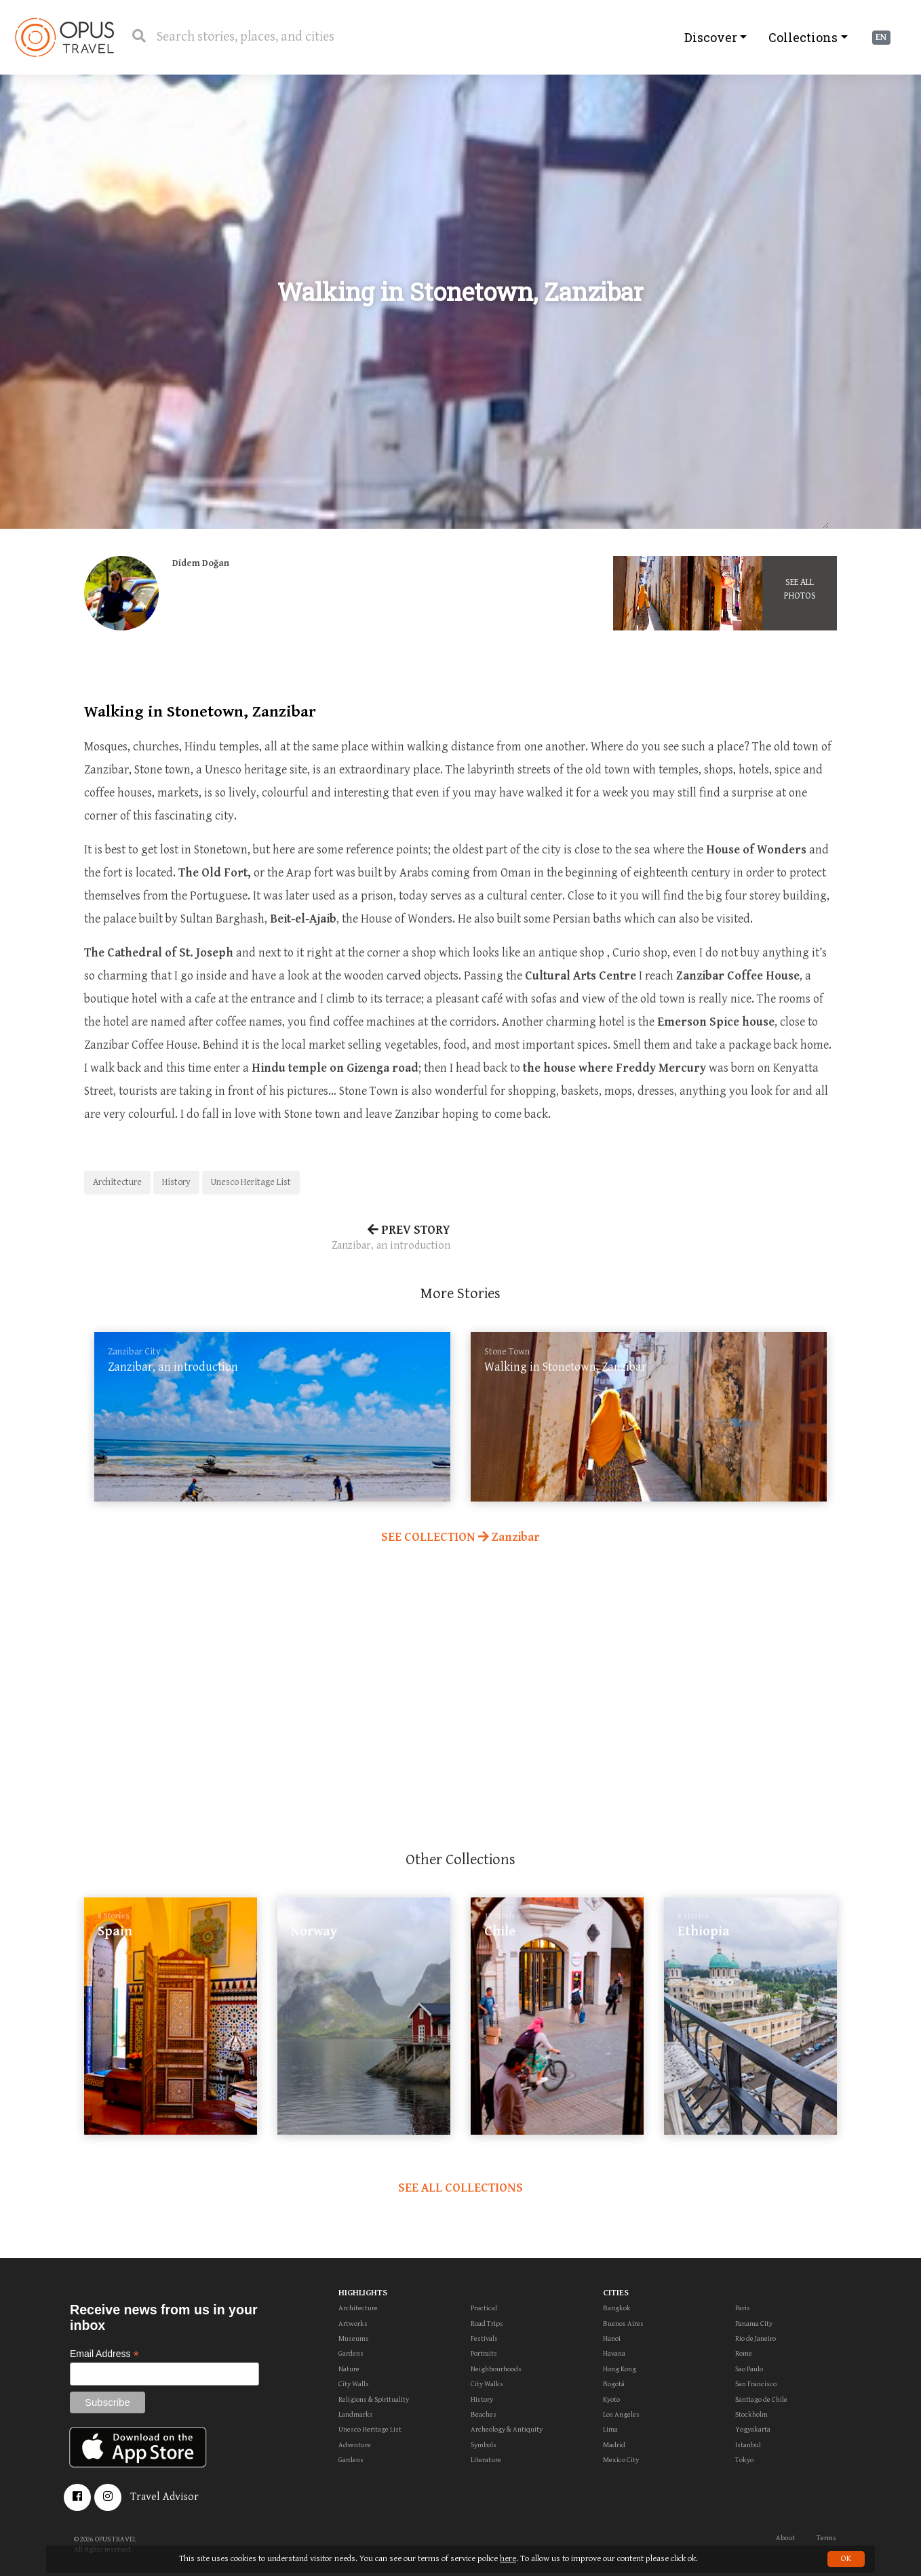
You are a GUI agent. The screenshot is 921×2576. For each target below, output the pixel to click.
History (176, 1182)
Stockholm (751, 2414)
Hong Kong (619, 2368)
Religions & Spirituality (373, 2399)
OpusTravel (64, 37)
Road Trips (487, 2323)
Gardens (351, 2353)
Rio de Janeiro (755, 2338)
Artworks (353, 2323)
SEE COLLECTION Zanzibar (460, 1537)
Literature (486, 2459)
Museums (353, 2338)
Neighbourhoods (496, 2368)
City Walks (487, 2383)
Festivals (484, 2338)
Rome (743, 2353)
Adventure (354, 2444)
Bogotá (614, 2383)
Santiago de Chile (761, 2399)
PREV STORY (267, 1238)
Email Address (104, 2354)
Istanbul (748, 2444)
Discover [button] (710, 37)
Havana (614, 2353)
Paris (742, 2307)
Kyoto (611, 2399)
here (508, 2559)
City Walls (353, 2383)
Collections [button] (803, 37)
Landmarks (355, 2414)
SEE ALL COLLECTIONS (460, 2188)
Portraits (484, 2353)
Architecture (117, 1182)
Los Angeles (621, 2414)
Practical (484, 2307)
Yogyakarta (752, 2429)
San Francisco (756, 2383)
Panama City (753, 2323)
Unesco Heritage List (251, 1182)
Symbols (483, 2444)
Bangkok (617, 2307)
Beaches (483, 2414)
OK (846, 2559)
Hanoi (612, 2338)
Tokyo (744, 2459)
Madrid (614, 2444)
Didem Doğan (200, 563)
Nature (348, 2368)
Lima (610, 2429)
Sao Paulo (749, 2368)
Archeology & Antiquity (507, 2429)
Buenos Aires (623, 2323)
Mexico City (621, 2459)
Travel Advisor (164, 2497)
